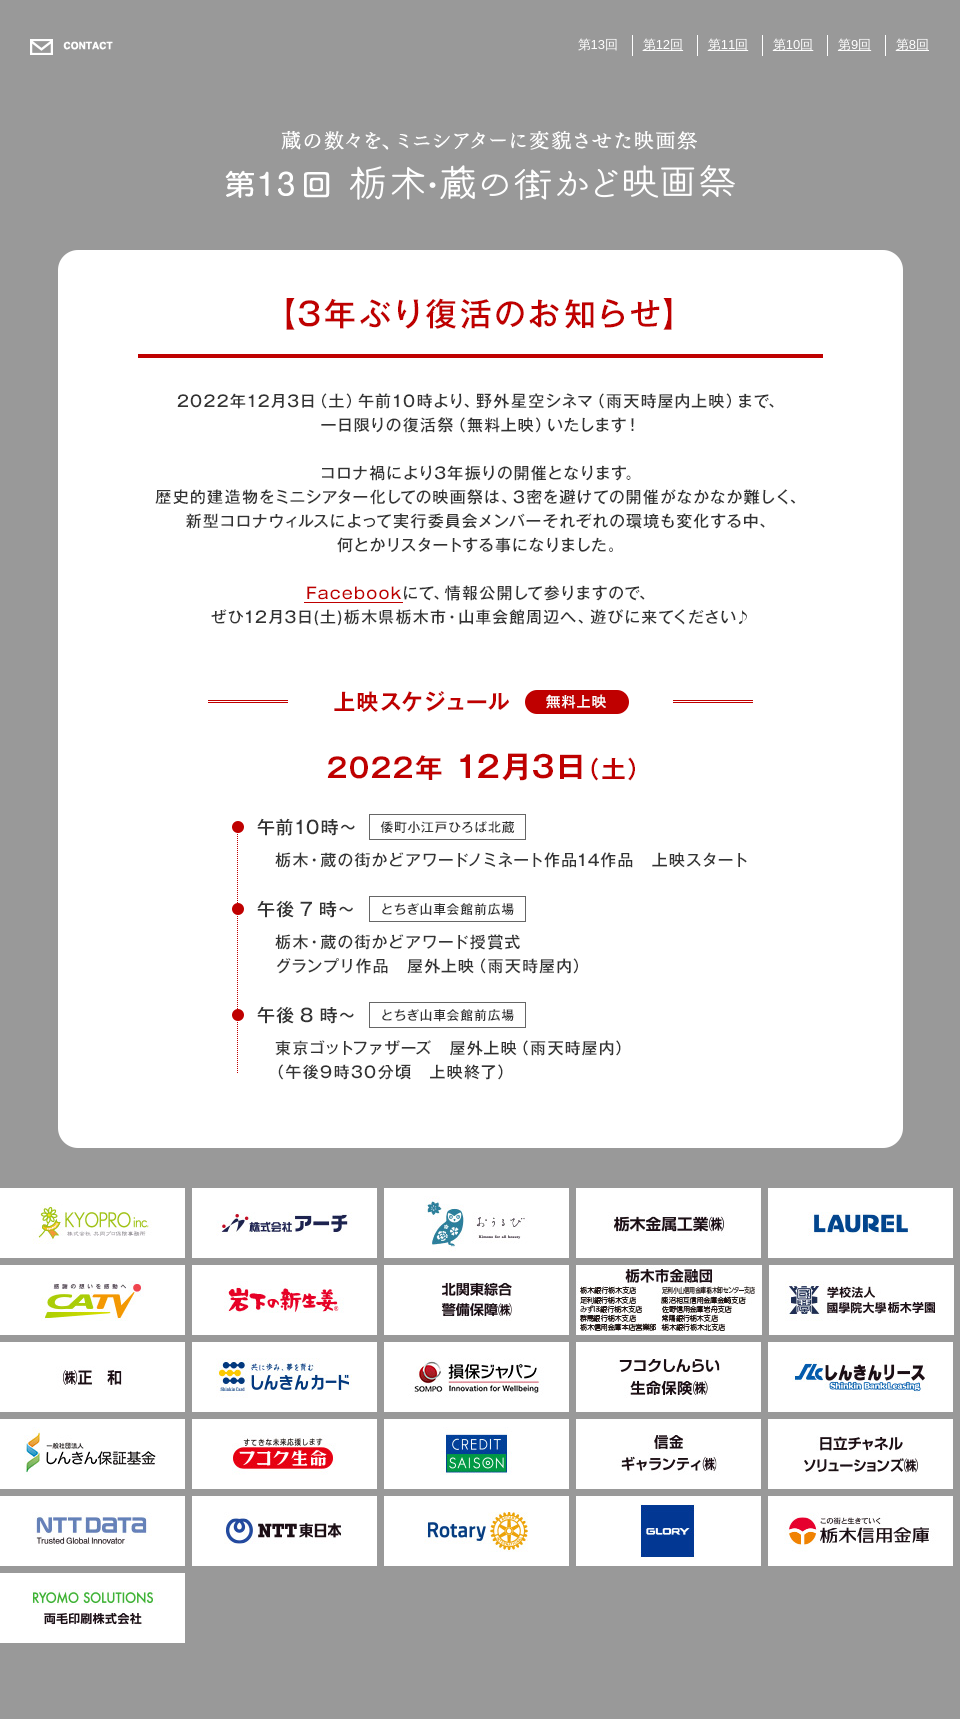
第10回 (793, 44)
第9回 (854, 44)
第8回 (912, 44)
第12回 (663, 44)
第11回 (728, 44)
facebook (353, 593)
